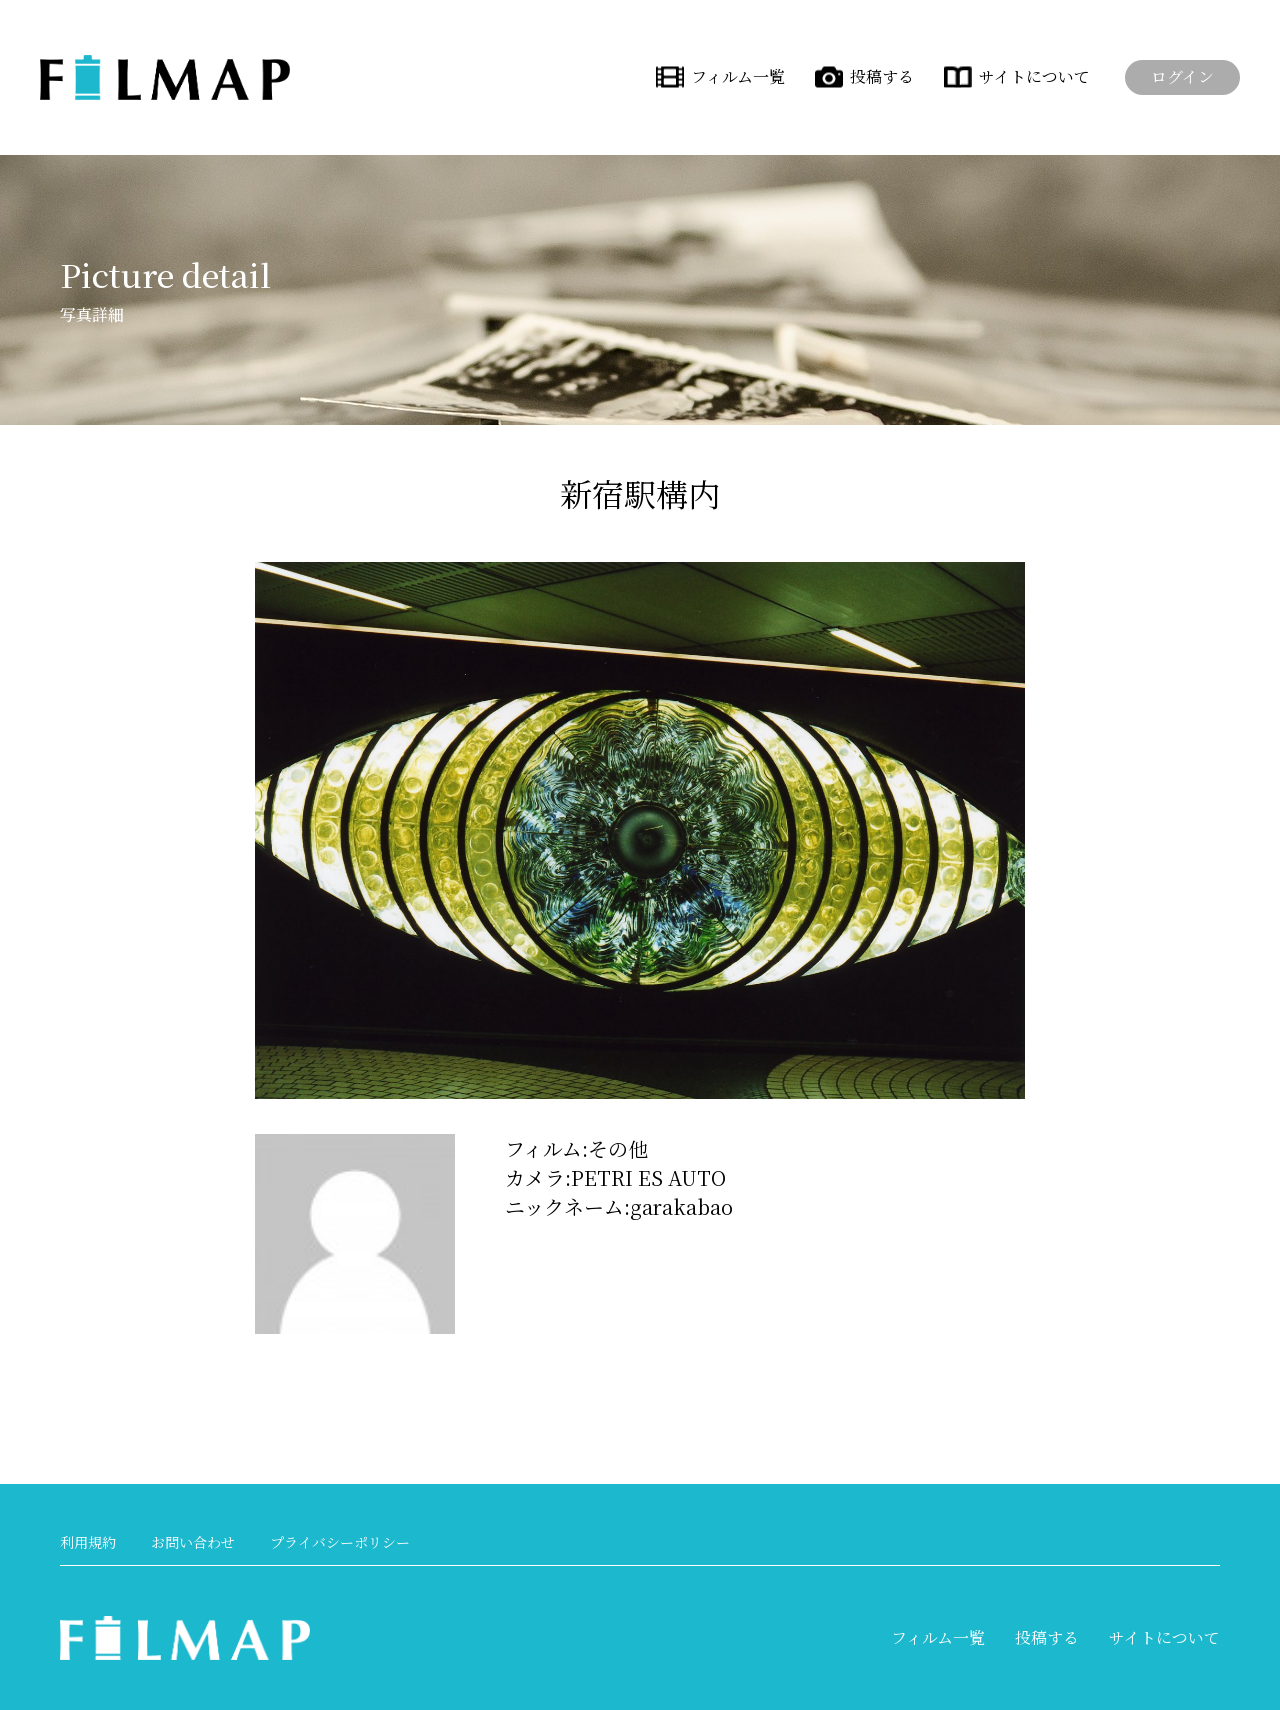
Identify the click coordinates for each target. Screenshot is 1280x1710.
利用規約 (88, 1542)
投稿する (882, 76)
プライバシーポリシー (340, 1542)
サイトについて (1034, 76)
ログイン (1182, 76)
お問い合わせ (193, 1542)
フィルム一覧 (738, 76)
